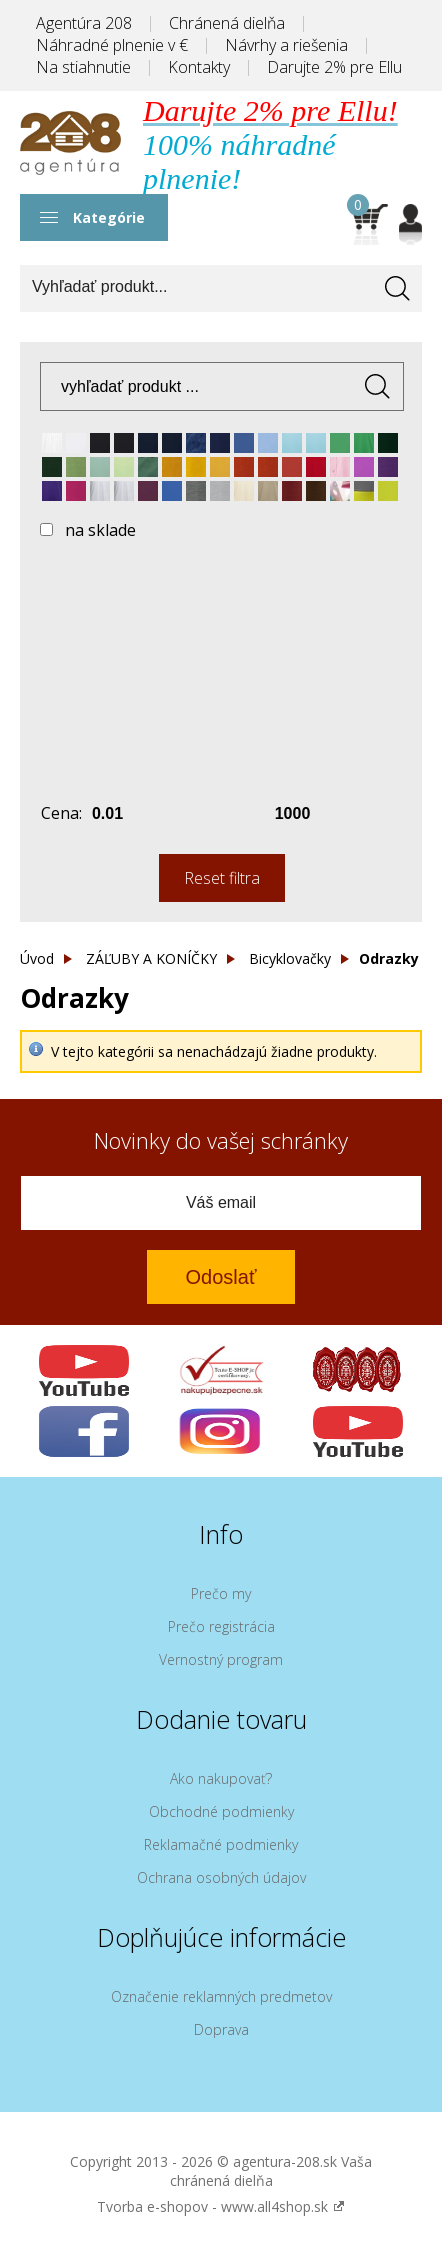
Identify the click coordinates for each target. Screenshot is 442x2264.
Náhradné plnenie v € (112, 45)
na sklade (100, 530)
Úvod (37, 958)
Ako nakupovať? (221, 1778)
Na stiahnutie (83, 67)
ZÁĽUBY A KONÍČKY (151, 958)
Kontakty (199, 67)
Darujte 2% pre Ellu (334, 67)
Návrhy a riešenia (286, 45)
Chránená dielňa (227, 23)
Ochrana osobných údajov (221, 1877)
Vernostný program (221, 1659)
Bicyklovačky (290, 958)
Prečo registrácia (221, 1626)
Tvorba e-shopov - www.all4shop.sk (221, 2206)
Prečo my (221, 1593)
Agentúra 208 (84, 23)
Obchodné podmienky (221, 1811)
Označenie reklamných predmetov (221, 1996)
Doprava (221, 2029)
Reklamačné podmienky (221, 1844)
